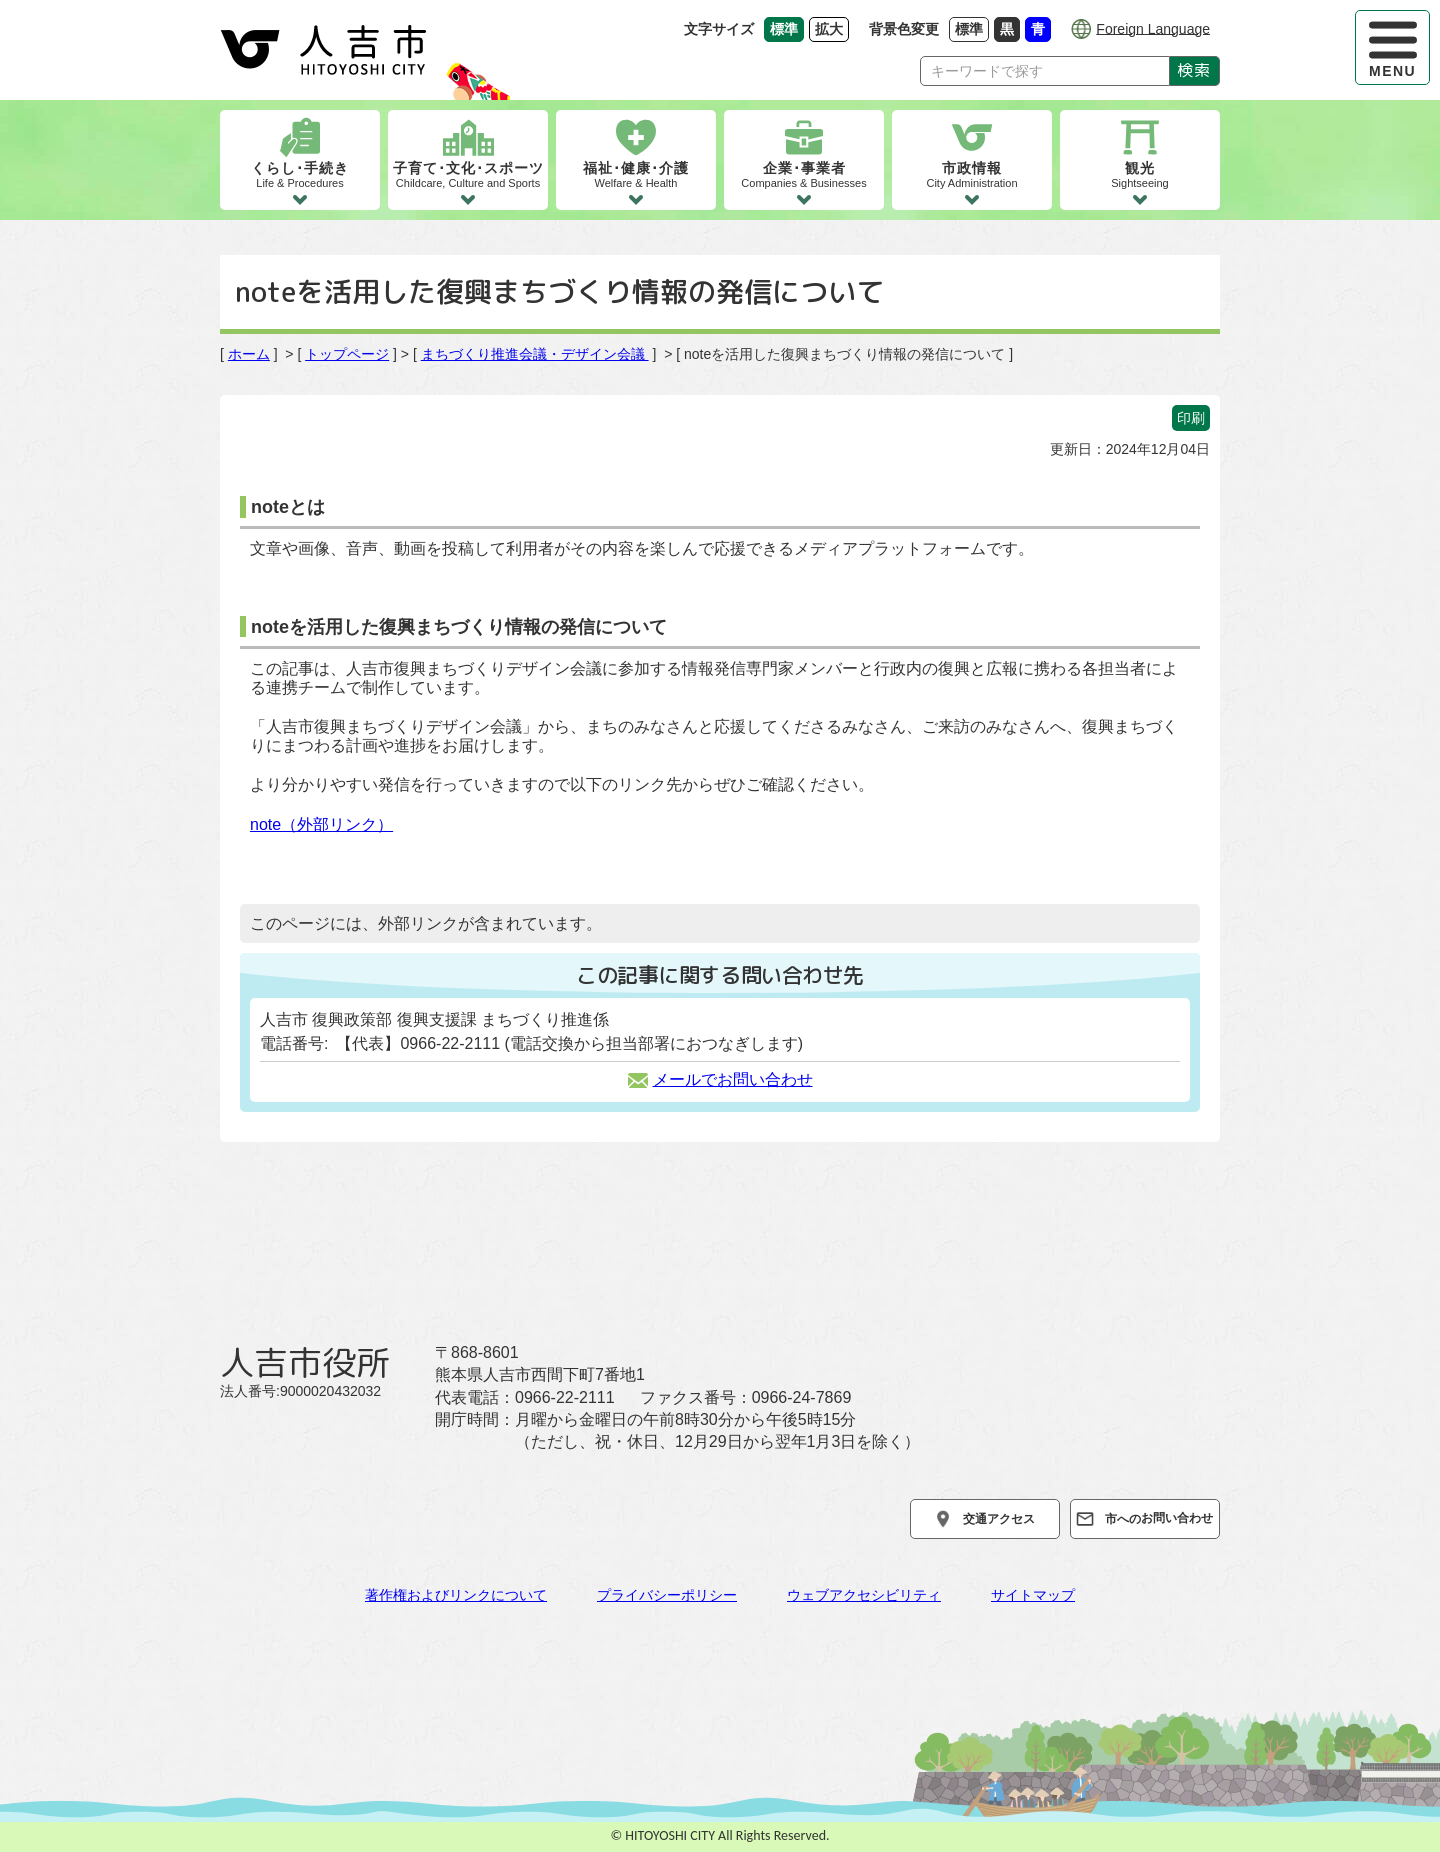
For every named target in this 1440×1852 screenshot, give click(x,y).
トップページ (347, 354)
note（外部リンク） (321, 824)
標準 (972, 28)
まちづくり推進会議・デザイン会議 (535, 354)
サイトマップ (1033, 1595)
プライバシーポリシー (667, 1595)
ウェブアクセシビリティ (864, 1595)
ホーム (249, 354)
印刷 (1191, 418)
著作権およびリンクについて (456, 1595)
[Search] (1045, 71)
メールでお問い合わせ (720, 1079)
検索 (1194, 70)
